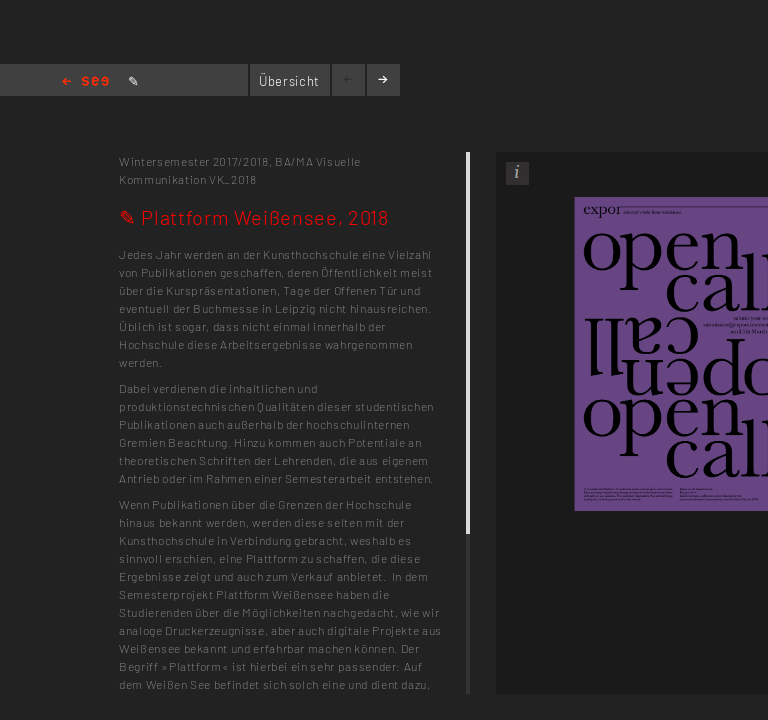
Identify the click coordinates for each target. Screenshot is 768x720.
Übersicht (289, 81)
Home (85, 82)
